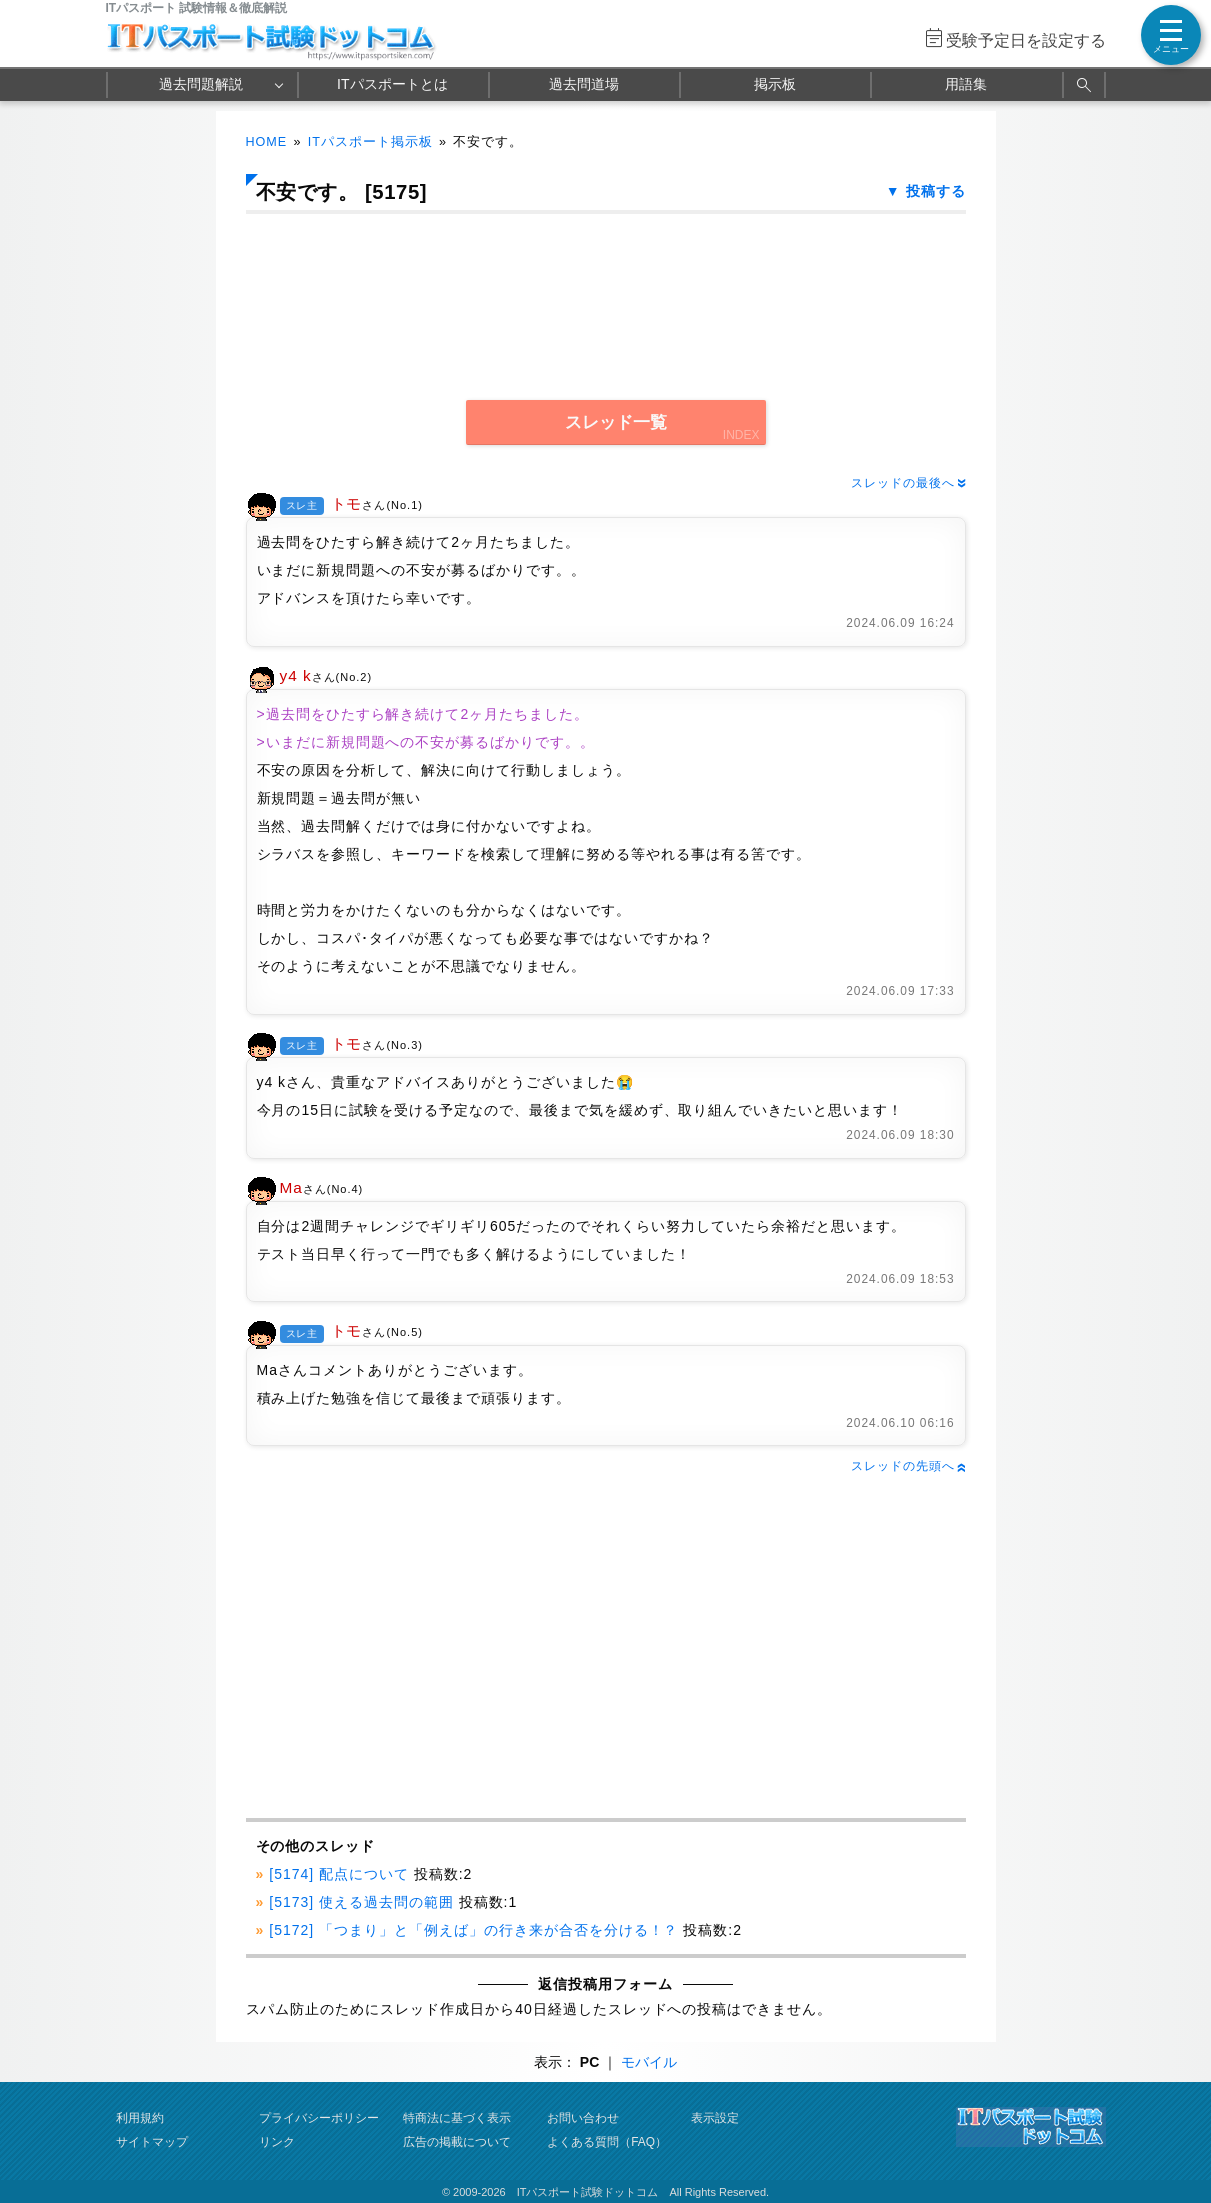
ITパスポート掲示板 (370, 142)
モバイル (649, 2062)
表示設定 (715, 2118)
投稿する (936, 191)
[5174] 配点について (339, 1874)
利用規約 (140, 2118)
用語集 (966, 84)
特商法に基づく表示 (457, 2118)
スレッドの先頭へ (908, 1466)
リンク (277, 2142)
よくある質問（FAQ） (607, 2142)
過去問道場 (584, 84)
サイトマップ (152, 2142)
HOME (267, 142)
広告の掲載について (457, 2142)
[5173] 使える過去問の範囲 (361, 1902)
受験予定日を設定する (1026, 40)
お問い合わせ (583, 2118)
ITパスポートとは (392, 84)
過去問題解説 (201, 84)
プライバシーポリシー (319, 2118)
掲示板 (775, 84)
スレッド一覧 (616, 422)
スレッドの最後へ (908, 483)
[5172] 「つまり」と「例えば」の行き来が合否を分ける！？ (473, 1930)
